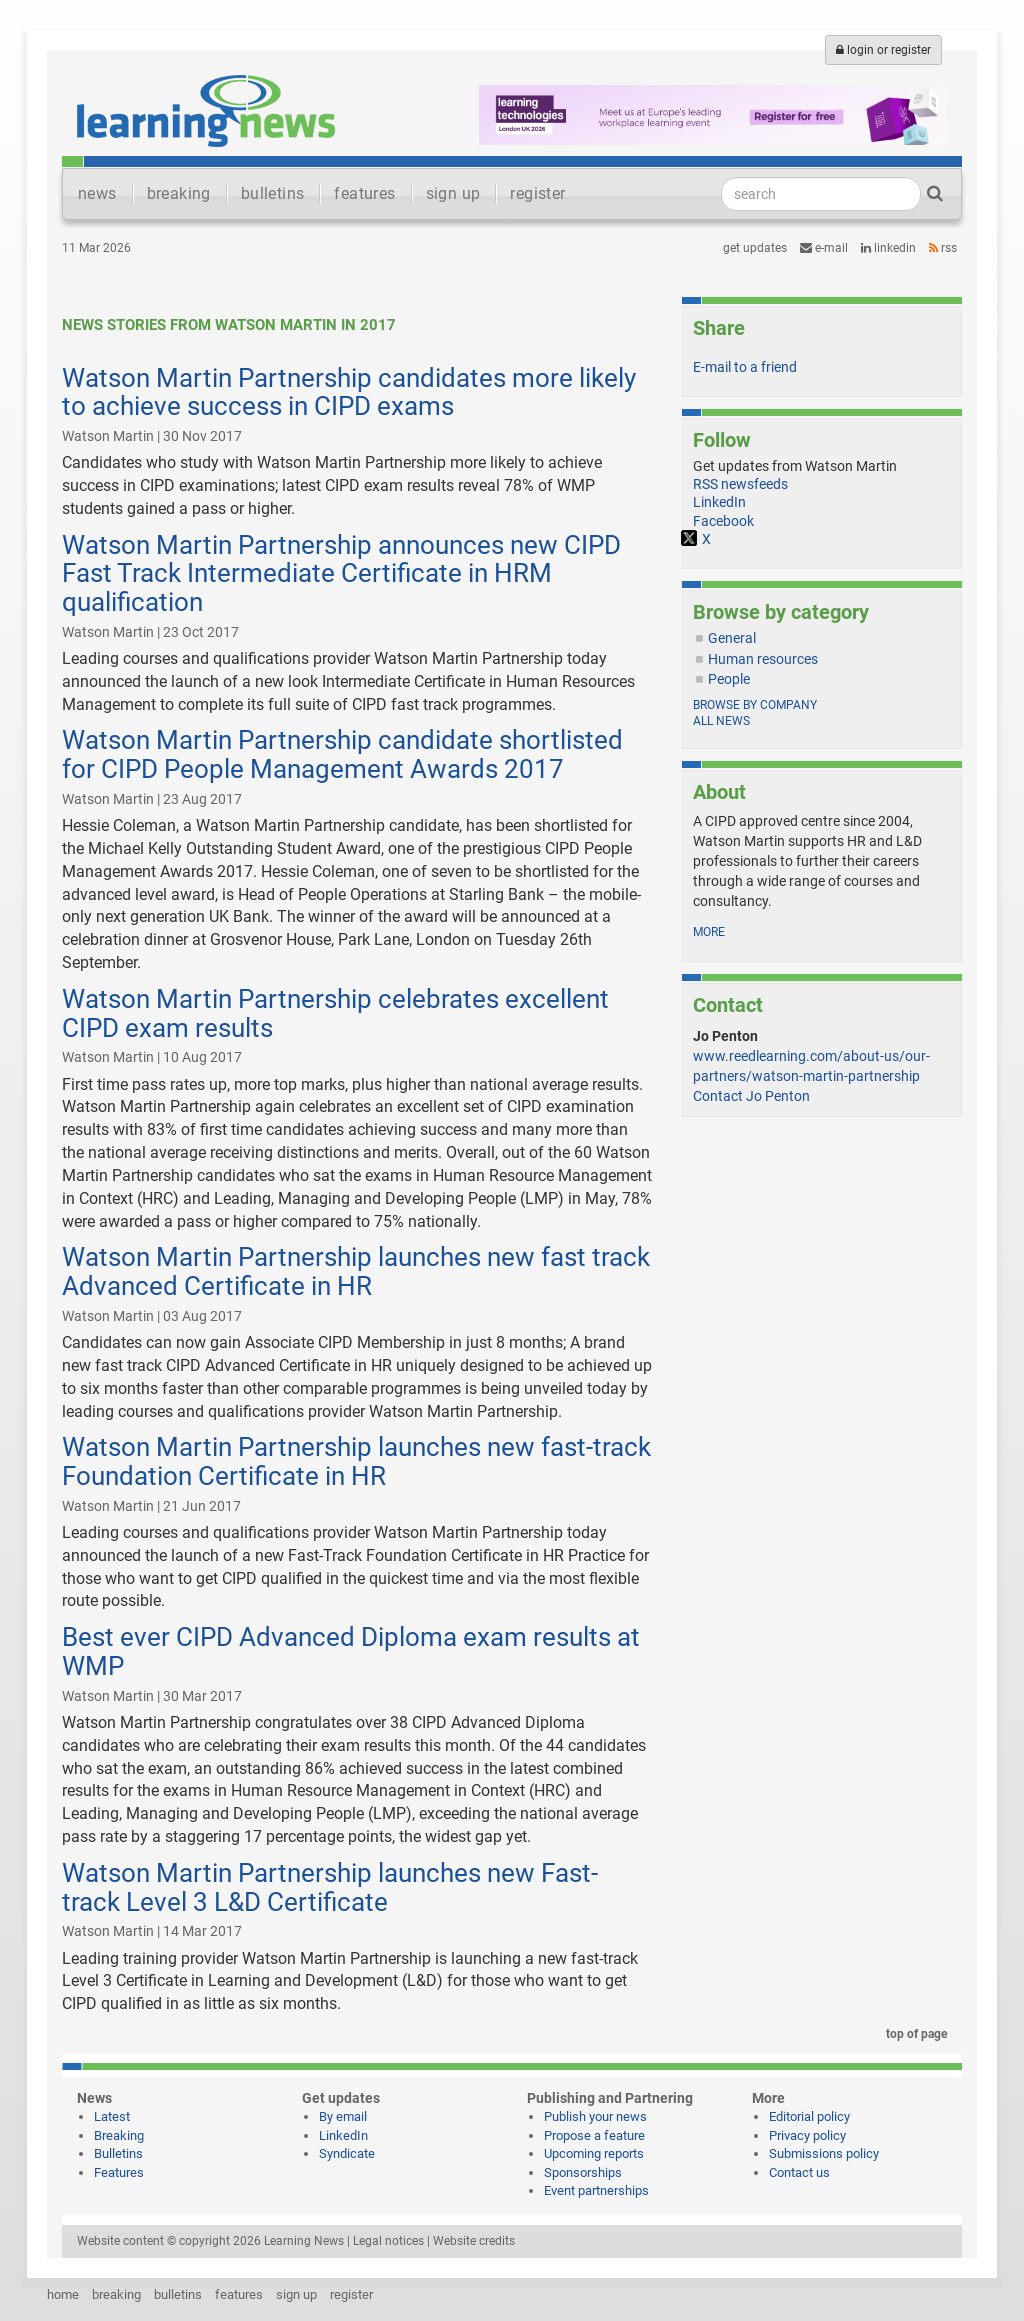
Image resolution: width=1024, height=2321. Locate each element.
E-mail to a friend (745, 367)
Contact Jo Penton (751, 1096)
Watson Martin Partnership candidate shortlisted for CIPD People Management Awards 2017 (342, 754)
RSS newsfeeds (740, 484)
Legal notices (388, 2241)
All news (721, 721)
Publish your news (595, 2116)
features (364, 193)
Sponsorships (583, 2172)
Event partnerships (596, 2190)
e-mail (824, 248)
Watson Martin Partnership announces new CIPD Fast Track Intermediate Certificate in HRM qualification (341, 573)
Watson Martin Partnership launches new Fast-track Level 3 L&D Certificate (330, 1887)
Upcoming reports (594, 2153)
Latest (112, 2116)
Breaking (119, 2135)
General (732, 638)
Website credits (474, 2241)
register (537, 193)
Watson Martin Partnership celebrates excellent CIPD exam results (335, 1013)
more (709, 932)
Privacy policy (807, 2135)
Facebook (723, 521)
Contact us (799, 2172)
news (97, 193)
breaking (179, 193)
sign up (453, 193)
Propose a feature (594, 2135)
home (63, 2294)
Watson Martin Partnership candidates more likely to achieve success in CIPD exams (349, 392)
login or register (883, 50)
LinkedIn (888, 248)
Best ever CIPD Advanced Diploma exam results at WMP (351, 1651)
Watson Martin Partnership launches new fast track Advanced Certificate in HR (356, 1271)
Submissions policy (824, 2153)
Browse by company (755, 705)
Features (119, 2172)
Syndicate (347, 2153)
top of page (913, 2034)
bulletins (273, 193)
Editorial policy (809, 2116)
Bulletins (118, 2153)
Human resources (763, 659)
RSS (943, 248)
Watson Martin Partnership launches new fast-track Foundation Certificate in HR (356, 1461)
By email (343, 2116)
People (729, 679)
